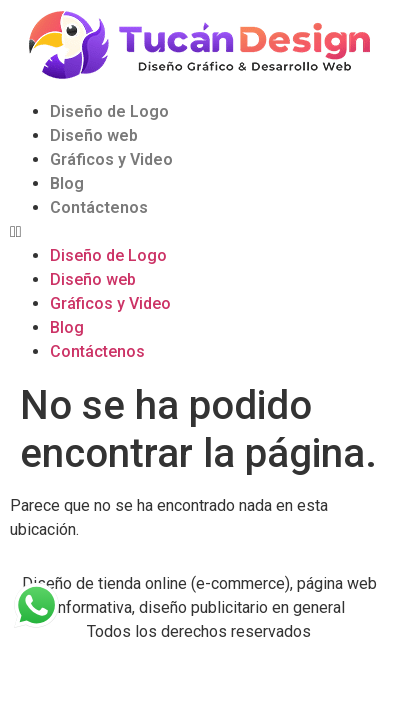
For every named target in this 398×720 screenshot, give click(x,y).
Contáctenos (99, 207)
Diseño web (94, 135)
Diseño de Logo (109, 111)
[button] (199, 232)
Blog (67, 183)
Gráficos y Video (111, 159)
